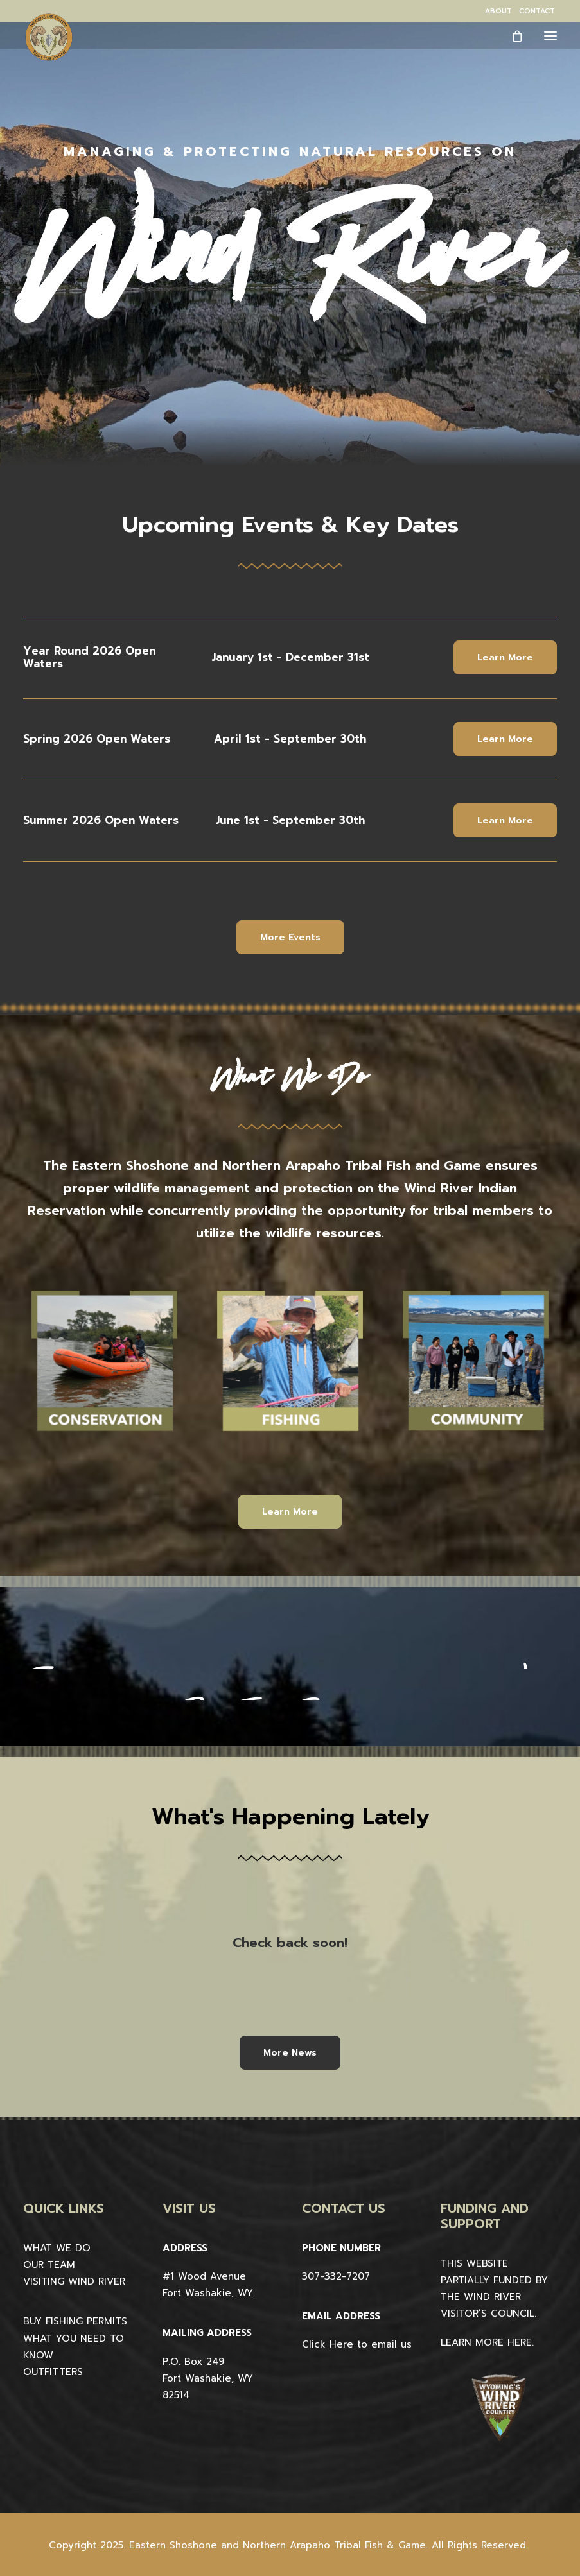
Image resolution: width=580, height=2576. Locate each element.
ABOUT (498, 11)
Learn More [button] (505, 657)
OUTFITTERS (53, 2372)
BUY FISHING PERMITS (75, 2321)
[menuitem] (498, 11)
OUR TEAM (49, 2265)
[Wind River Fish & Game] (49, 37)
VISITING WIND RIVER (74, 2281)
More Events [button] (290, 937)
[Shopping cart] (511, 36)
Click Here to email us (357, 2344)
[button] (550, 35)
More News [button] (290, 2052)
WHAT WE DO (57, 2248)
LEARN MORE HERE (486, 2342)
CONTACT (537, 11)
